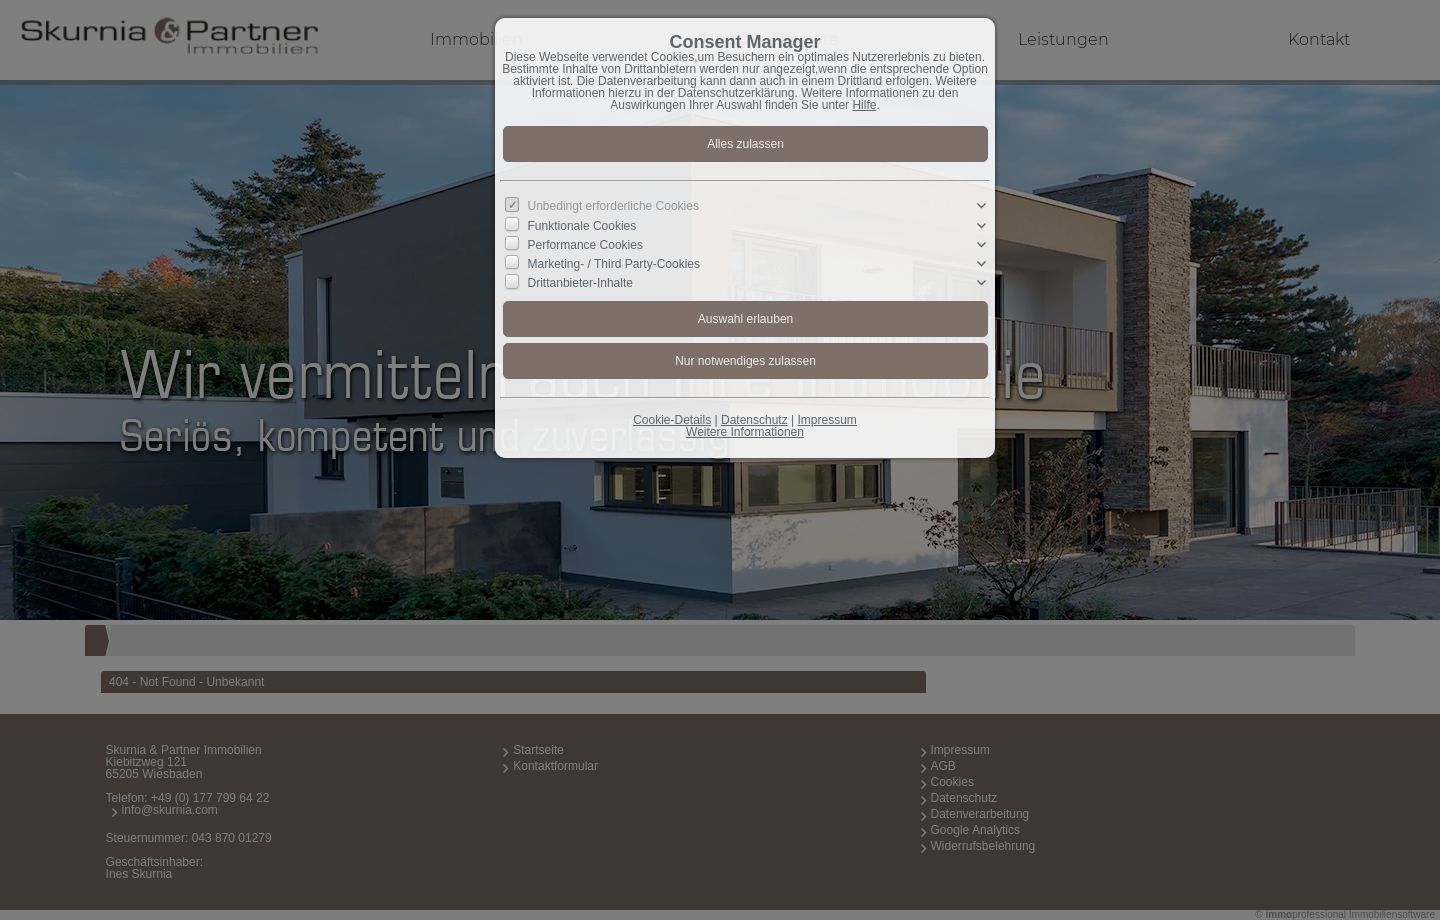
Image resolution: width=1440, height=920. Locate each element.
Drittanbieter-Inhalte (580, 283)
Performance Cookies (585, 245)
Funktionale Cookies (582, 225)
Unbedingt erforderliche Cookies (613, 206)
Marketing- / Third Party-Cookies (614, 264)
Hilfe (864, 105)
